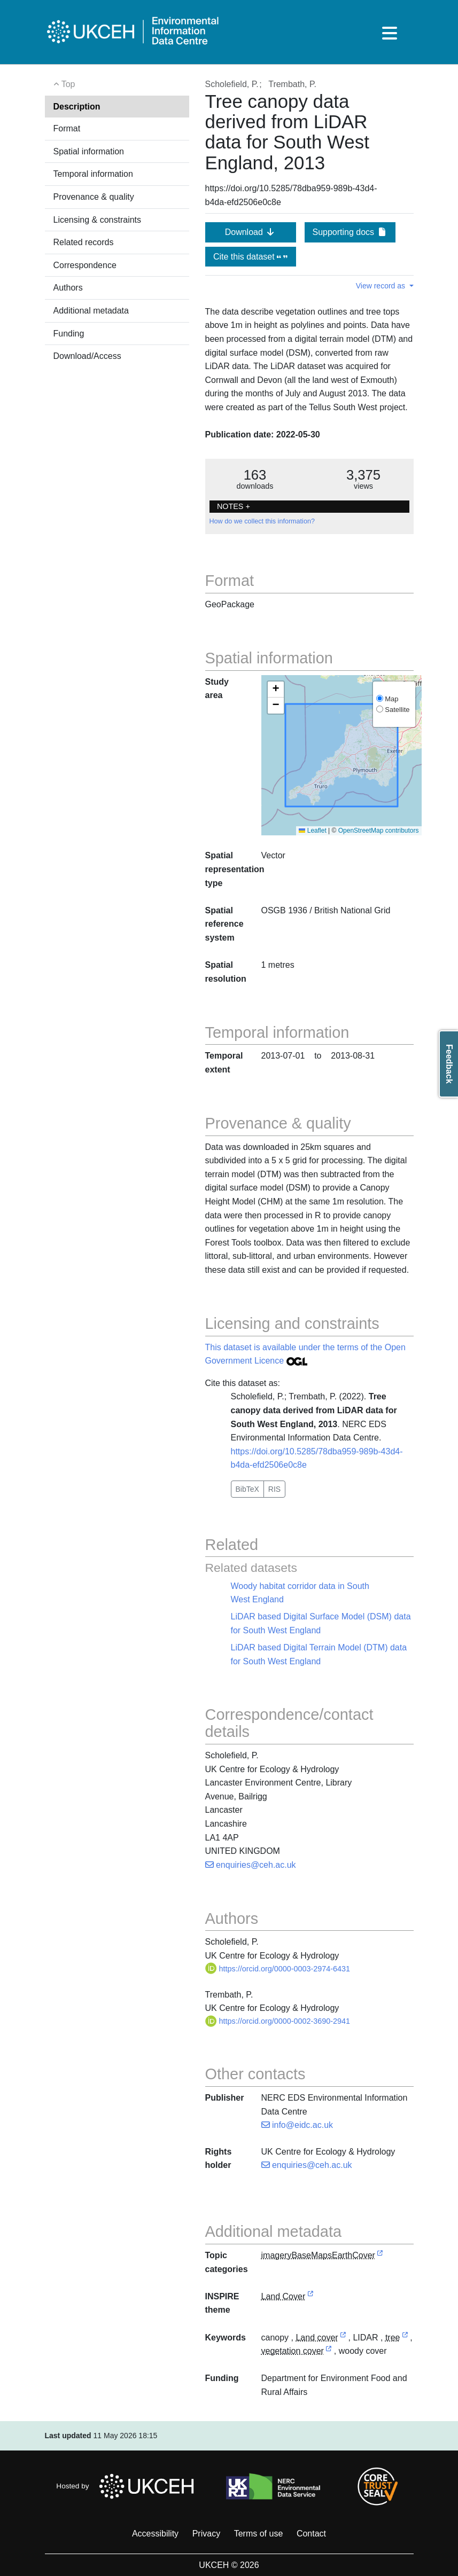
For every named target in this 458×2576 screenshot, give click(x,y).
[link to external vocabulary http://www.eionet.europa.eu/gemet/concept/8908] (328, 2351)
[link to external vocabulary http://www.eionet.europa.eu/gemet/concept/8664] (405, 2338)
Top (64, 84)
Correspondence (85, 265)
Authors (68, 287)
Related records (83, 242)
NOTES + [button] (233, 506)
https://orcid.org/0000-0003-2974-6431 (278, 1968)
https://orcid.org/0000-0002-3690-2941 (278, 2021)
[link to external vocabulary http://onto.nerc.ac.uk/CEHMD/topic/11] (343, 2338)
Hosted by (128, 2486)
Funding (68, 333)
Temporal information (93, 173)
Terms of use (258, 2533)
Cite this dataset (250, 256)
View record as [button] (381, 285)
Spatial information (89, 151)
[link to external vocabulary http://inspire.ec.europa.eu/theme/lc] (310, 2297)
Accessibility (155, 2533)
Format (67, 128)
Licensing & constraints (97, 219)
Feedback (449, 1064)
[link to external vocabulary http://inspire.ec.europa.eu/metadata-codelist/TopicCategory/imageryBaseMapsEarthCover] (380, 2256)
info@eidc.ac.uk (297, 2124)
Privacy (206, 2533)
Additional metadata (91, 310)
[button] (276, 690)
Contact (311, 2533)
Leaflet (312, 830)
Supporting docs (349, 232)
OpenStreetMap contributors (378, 830)
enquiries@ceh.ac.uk (250, 1864)
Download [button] (250, 232)
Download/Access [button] (87, 356)
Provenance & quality (93, 196)
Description (76, 106)
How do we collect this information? (262, 521)
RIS (274, 1489)
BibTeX (247, 1489)
